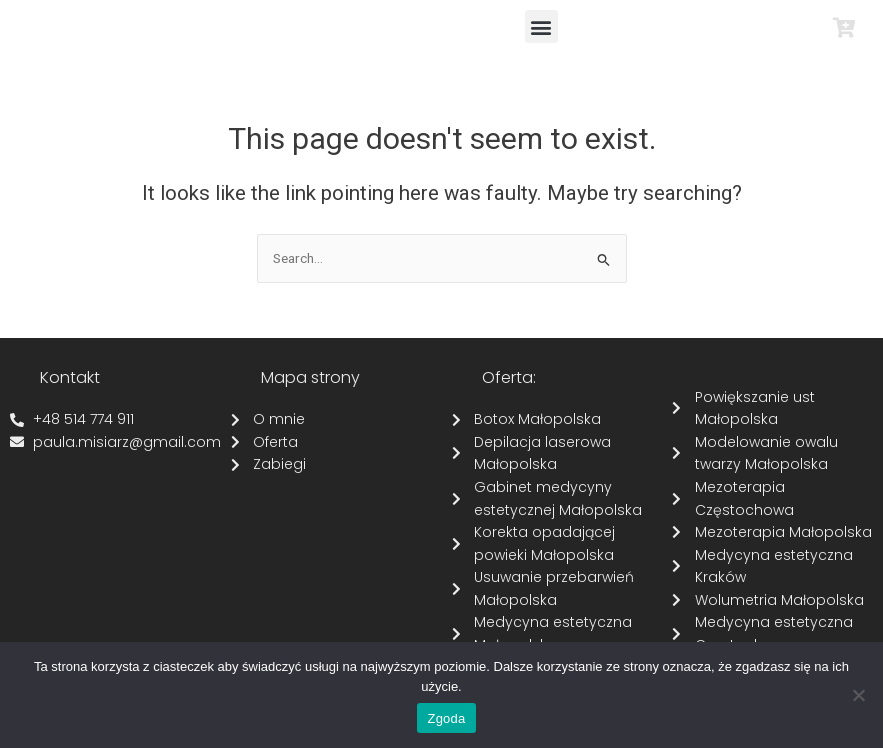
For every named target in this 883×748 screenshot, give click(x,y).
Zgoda (446, 718)
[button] (541, 26)
